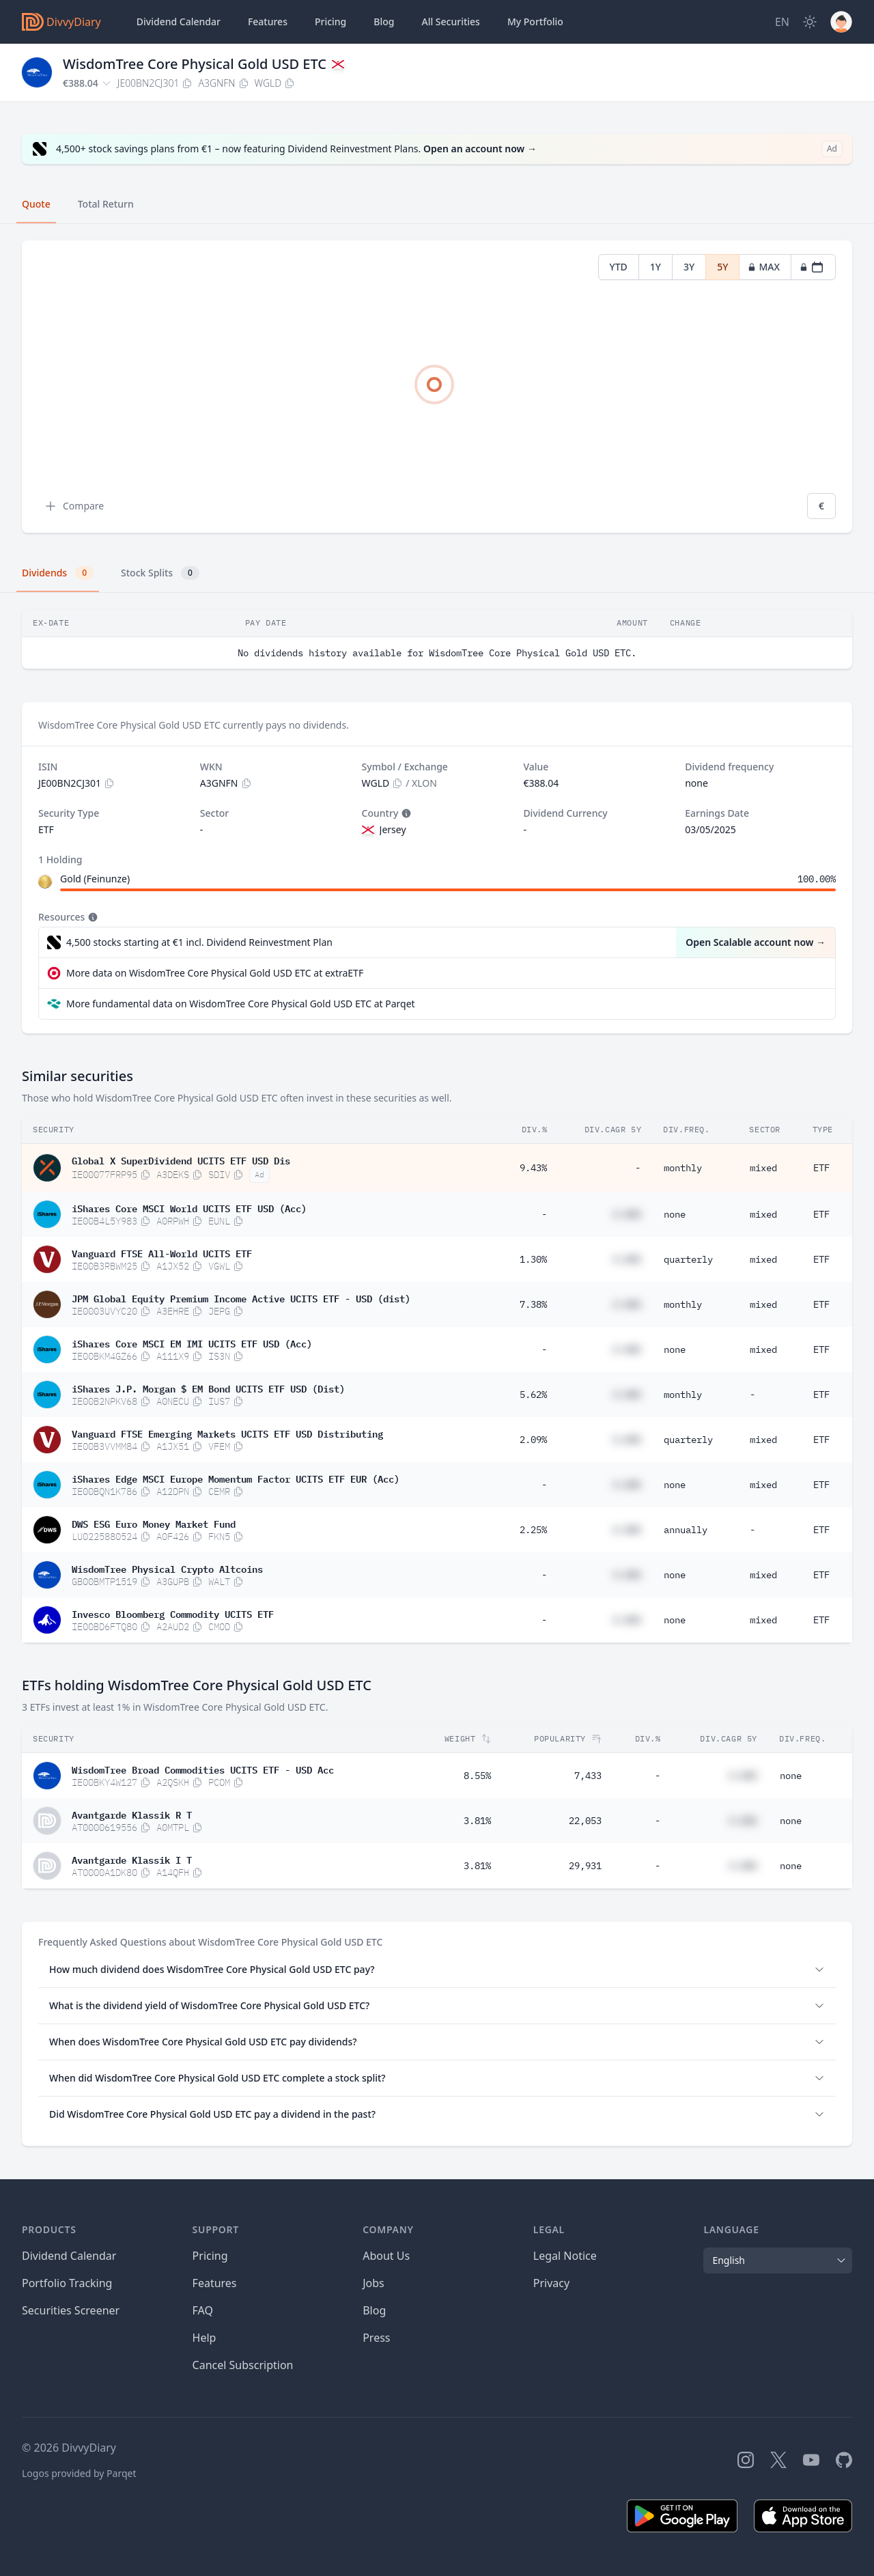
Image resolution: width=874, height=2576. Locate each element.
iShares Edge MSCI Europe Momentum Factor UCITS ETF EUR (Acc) (235, 1478)
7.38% (533, 1304)
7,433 (588, 1775)
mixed (763, 1168)
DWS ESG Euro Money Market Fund (154, 1523)
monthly (683, 1168)
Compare (74, 506)
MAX (764, 266)
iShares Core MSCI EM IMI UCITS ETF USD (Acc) (192, 1342)
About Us (386, 2255)
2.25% (533, 1530)
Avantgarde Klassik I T (132, 1859)
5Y (722, 266)
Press (376, 2337)
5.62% (533, 1394)
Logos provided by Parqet (79, 2473)
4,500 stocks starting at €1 (199, 942)
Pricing (330, 21)
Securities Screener (70, 2310)
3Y (688, 266)
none (675, 1214)
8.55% (477, 1775)
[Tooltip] (405, 813)
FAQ (203, 2310)
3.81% (477, 1821)
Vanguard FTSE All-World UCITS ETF (162, 1252)
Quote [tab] (36, 203)
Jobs (373, 2283)
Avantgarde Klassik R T (132, 1814)
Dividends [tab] (58, 573)
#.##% (626, 1214)
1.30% (533, 1259)
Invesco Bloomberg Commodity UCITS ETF (173, 1613)
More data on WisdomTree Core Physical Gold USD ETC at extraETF (214, 972)
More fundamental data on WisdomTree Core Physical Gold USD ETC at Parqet (240, 1003)
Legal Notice (565, 2255)
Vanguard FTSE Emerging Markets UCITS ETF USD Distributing (227, 1433)
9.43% (533, 1168)
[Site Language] (782, 22)
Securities (450, 22)
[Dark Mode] (810, 22)
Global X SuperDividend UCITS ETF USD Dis (181, 1159)
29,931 (585, 1866)
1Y (655, 266)
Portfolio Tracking (67, 2283)
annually (685, 1530)
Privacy (551, 2283)
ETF (821, 1168)
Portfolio (535, 22)
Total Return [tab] (106, 203)
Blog (374, 2310)
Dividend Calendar (179, 21)
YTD (619, 266)
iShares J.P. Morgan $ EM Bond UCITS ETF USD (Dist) (208, 1388)
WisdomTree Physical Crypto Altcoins (167, 1568)
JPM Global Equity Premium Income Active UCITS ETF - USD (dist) (241, 1297)
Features (267, 21)
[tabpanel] (437, 386)
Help (204, 2337)
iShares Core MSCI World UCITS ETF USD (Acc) (189, 1207)
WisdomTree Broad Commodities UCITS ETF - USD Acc (203, 1769)
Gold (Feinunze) (95, 878)
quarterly (688, 1259)
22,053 (585, 1821)
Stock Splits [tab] (160, 573)
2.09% (533, 1439)
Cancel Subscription (243, 2364)
